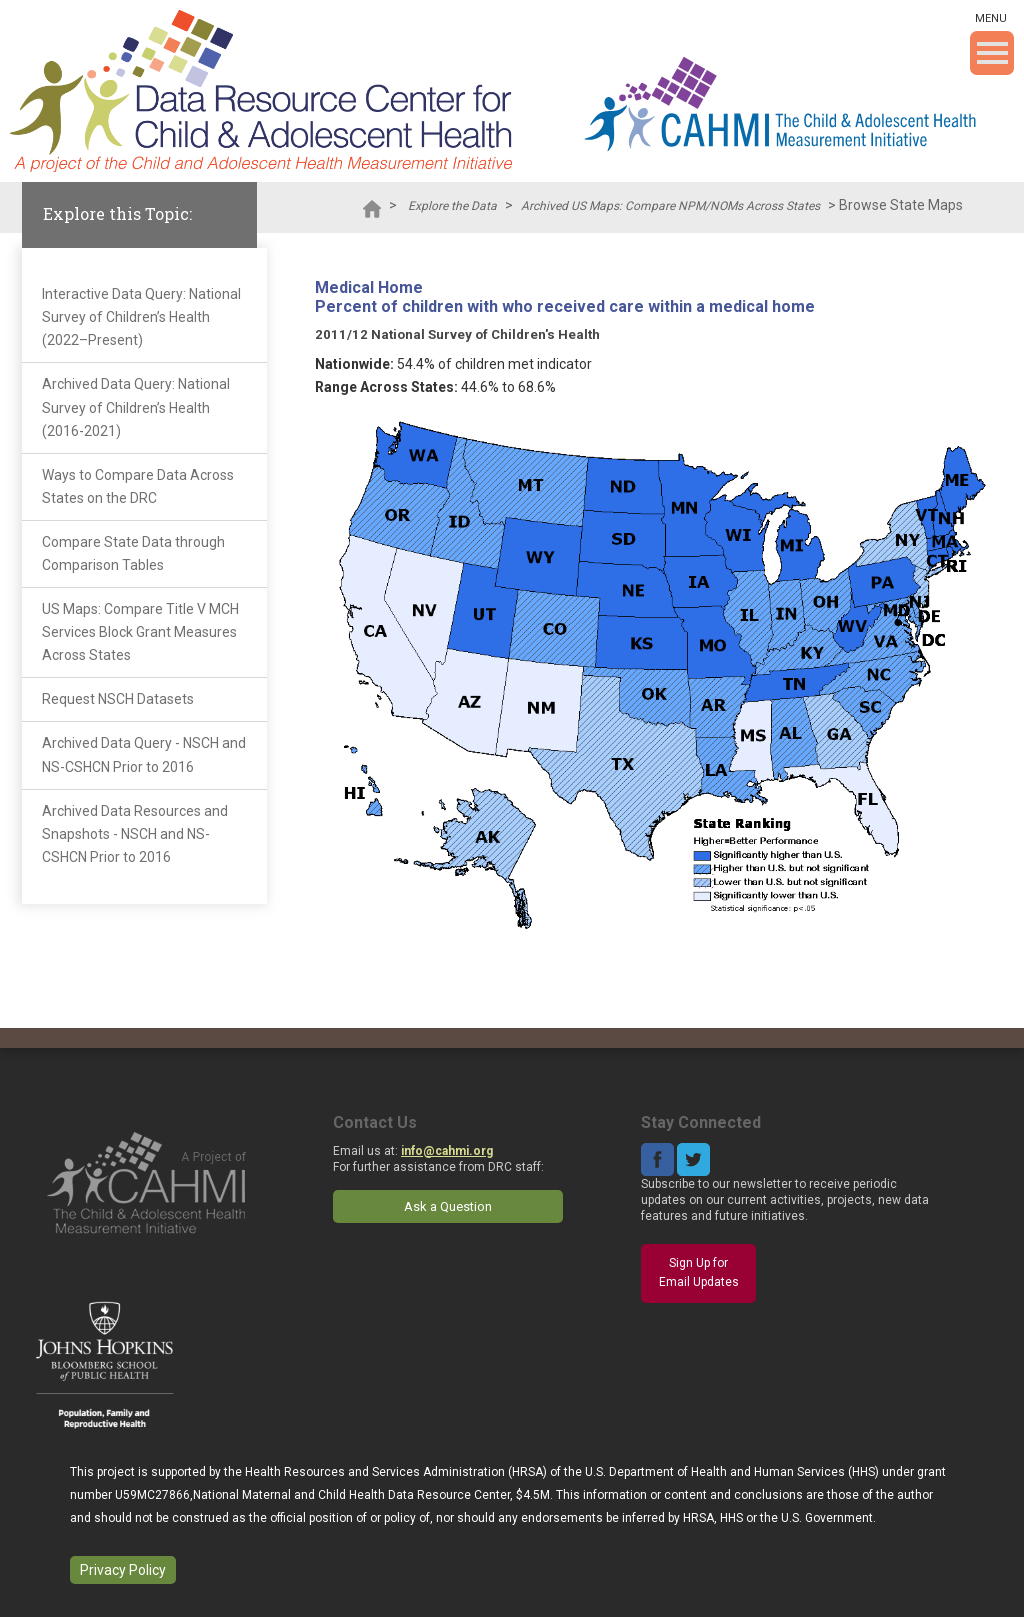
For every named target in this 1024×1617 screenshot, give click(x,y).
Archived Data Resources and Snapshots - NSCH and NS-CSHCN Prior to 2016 (135, 834)
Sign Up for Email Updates (699, 1273)
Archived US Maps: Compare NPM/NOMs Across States (670, 206)
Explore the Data (452, 206)
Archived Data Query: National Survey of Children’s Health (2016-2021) (136, 407)
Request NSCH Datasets (118, 699)
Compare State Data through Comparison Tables (133, 553)
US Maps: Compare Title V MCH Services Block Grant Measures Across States (140, 632)
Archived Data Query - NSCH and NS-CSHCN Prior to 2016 (144, 754)
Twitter (693, 1159)
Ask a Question (448, 1206)
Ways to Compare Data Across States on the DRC (138, 486)
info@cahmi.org (447, 1151)
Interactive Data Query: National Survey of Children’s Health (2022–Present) (141, 317)
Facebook (657, 1159)
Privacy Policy (123, 1570)
